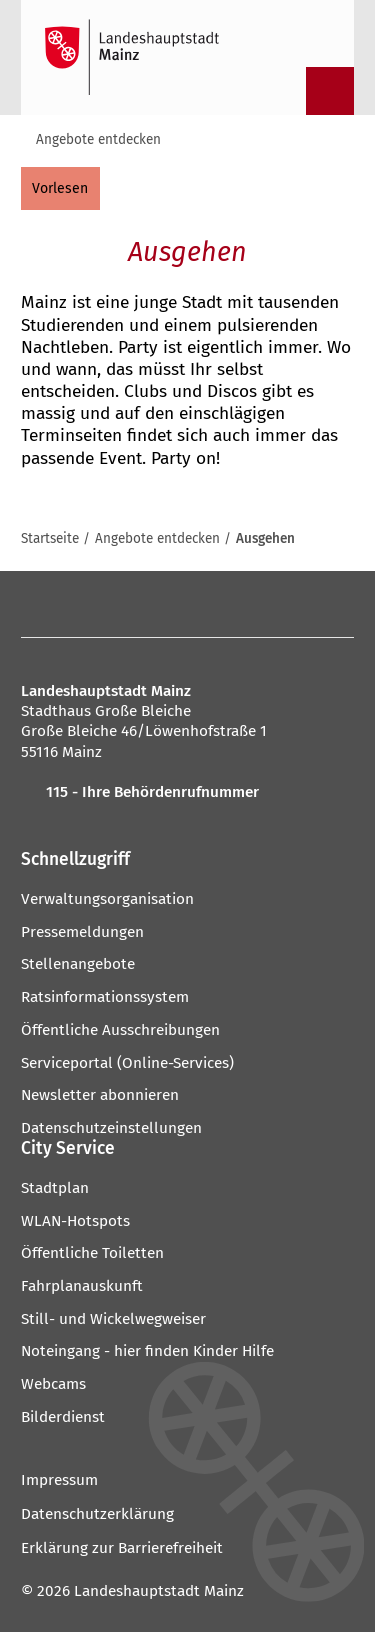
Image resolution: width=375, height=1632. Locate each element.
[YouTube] (183, 604)
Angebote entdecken (98, 139)
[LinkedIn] (256, 604)
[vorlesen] (60, 188)
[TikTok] (330, 604)
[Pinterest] (147, 604)
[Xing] (293, 604)
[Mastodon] (110, 604)
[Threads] (220, 604)
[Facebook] (41, 604)
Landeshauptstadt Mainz (159, 1591)
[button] (187, 860)
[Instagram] (73, 604)
